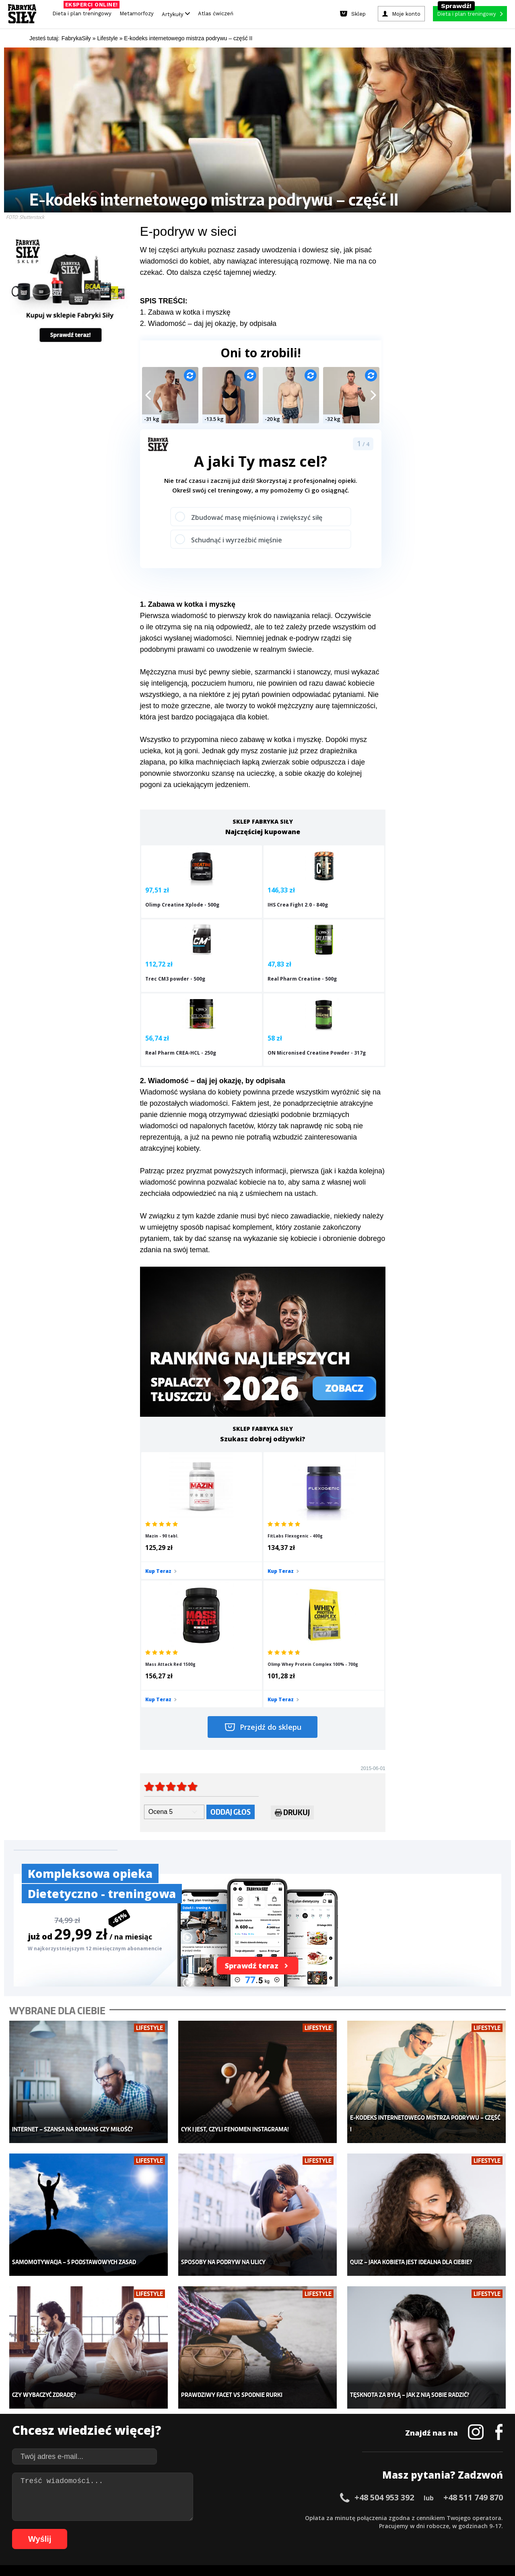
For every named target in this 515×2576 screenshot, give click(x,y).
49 (408, 2517)
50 (416, 2517)
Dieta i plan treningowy (83, 11)
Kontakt (253, 2494)
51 (424, 2517)
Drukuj (292, 1639)
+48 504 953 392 (384, 2299)
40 (335, 2517)
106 (437, 2529)
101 (380, 2529)
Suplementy (99, 2434)
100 (369, 2529)
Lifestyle (202, 2446)
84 (239, 2529)
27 (231, 2517)
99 (359, 2529)
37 (311, 2517)
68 (110, 2529)
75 (166, 2529)
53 (440, 2517)
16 (142, 2517)
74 (158, 2529)
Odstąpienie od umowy (309, 2547)
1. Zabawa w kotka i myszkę (185, 312)
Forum (306, 2458)
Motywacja (312, 2409)
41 (343, 2517)
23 (199, 2517)
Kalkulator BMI (316, 2397)
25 (215, 2517)
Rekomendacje (317, 2446)
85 (247, 2529)
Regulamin (218, 2494)
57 (472, 2517)
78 (190, 2529)
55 (456, 2517)
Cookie (282, 2494)
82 (223, 2529)
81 (215, 2529)
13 (118, 2517)
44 (368, 2517)
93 (311, 2529)
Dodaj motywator (320, 2422)
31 (263, 2517)
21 (182, 2517)
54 (448, 2517)
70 (126, 2529)
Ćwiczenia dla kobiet (324, 2385)
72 (142, 2529)
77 (182, 2529)
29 (247, 2517)
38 (319, 2517)
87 (263, 2529)
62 (62, 2529)
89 (279, 2529)
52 (432, 2517)
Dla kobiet (204, 2397)
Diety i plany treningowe (115, 2385)
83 (231, 2529)
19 (166, 2517)
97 (343, 2529)
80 (207, 2529)
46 (384, 2517)
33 (279, 2517)
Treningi (95, 2409)
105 (426, 2529)
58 (480, 2517)
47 (392, 2517)
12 (110, 2517)
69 (118, 2529)
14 (126, 2517)
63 (70, 2529)
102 (392, 2529)
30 (255, 2517)
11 (102, 2517)
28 (239, 2517)
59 (488, 2517)
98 (351, 2529)
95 (327, 2529)
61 (54, 2529)
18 (158, 2517)
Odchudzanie (208, 2422)
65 (86, 2529)
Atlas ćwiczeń (215, 13)
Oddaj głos (230, 1637)
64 (78, 2529)
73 (150, 2529)
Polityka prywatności (329, 2494)
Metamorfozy (136, 13)
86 (255, 2529)
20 (174, 2517)
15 (134, 2517)
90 (287, 2529)
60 (496, 2517)
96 (335, 2529)
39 (327, 2517)
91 (295, 2529)
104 (414, 2529)
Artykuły (176, 14)
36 (303, 2517)
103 (403, 2529)
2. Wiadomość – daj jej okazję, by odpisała (208, 323)
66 (94, 2529)
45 (376, 2517)
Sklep (91, 2397)
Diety (91, 2422)
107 (448, 2529)
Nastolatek (205, 2434)
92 (303, 2529)
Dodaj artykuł (176, 2494)
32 (271, 2517)
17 (150, 2517)
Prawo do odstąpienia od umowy (220, 2547)
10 (94, 2517)
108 (459, 2529)
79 (199, 2529)
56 (464, 2517)
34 (287, 2517)
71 (134, 2529)
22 (190, 2517)
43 (359, 2517)
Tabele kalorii (316, 2434)
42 (351, 2517)
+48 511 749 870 (473, 2299)
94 (319, 2529)
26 (223, 2517)
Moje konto (205, 2409)
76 (174, 2529)
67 (102, 2529)
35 (295, 2517)
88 (271, 2529)
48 (400, 2517)
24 (207, 2517)
